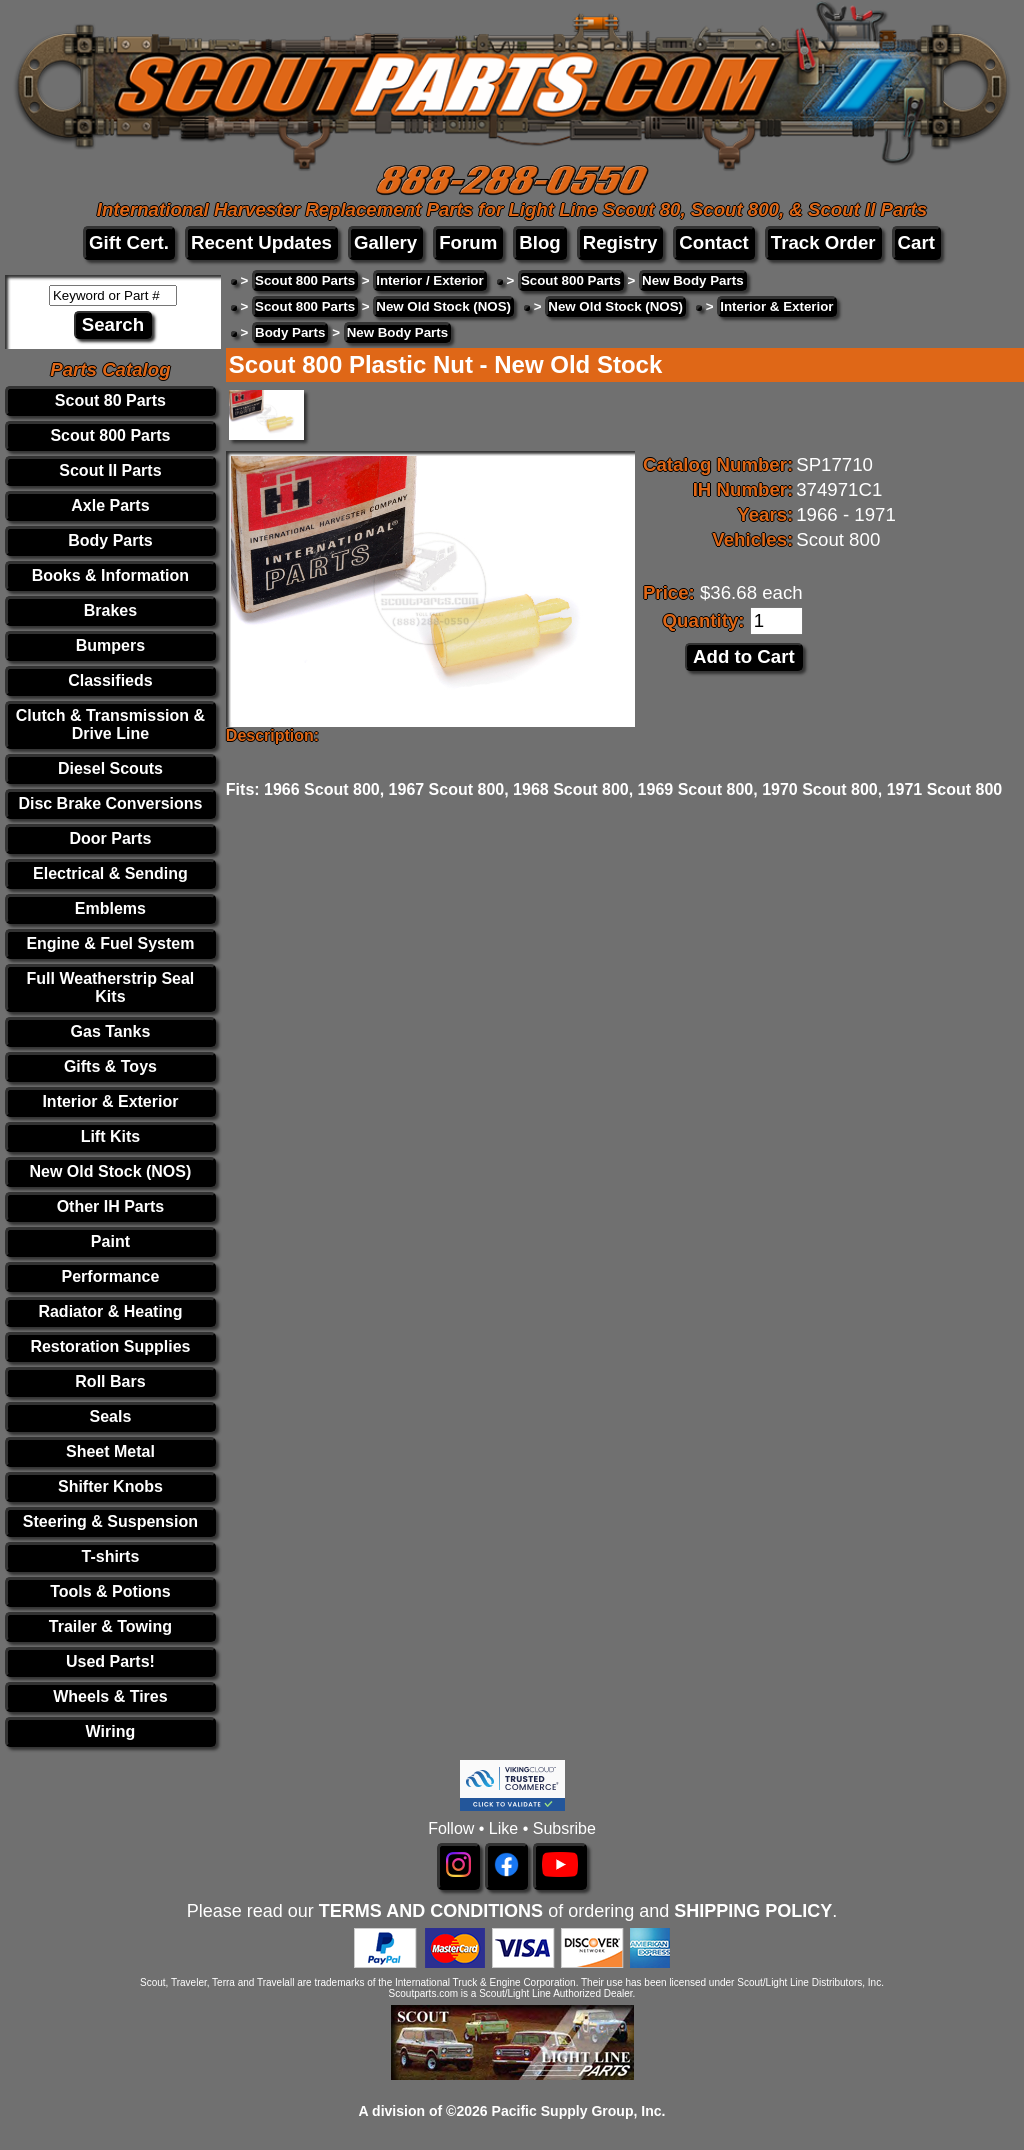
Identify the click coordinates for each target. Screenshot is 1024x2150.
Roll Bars (110, 1381)
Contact (713, 242)
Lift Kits (111, 1136)
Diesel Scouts (110, 768)
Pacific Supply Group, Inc (577, 2111)
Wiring (111, 1731)
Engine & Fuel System (110, 943)
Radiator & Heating (110, 1311)
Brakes (110, 610)
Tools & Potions (110, 1591)
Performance (111, 1276)
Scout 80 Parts (110, 400)
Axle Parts (110, 505)
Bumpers (110, 645)
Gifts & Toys (110, 1066)
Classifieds (110, 680)
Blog (539, 242)
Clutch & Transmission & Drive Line (110, 724)
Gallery (385, 242)
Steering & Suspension (110, 1521)
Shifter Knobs (110, 1486)
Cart (916, 242)
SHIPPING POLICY (753, 1911)
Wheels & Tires (110, 1696)
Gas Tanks (111, 1031)
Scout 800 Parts (110, 435)
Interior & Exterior (110, 1101)
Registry (620, 242)
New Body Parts (692, 280)
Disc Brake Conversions (110, 803)
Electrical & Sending (110, 873)
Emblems (110, 908)
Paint (110, 1241)
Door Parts (111, 838)
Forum (468, 242)
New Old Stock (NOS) (111, 1171)
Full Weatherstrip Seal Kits (111, 987)
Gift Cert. (129, 242)
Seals (111, 1416)
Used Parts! (110, 1661)
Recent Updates (261, 242)
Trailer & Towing (110, 1626)
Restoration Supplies (110, 1346)
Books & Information (110, 575)
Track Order (823, 242)
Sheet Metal (110, 1451)
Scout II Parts (110, 470)
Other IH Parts (111, 1206)
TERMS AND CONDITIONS (431, 1911)
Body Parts (110, 540)
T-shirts (111, 1556)
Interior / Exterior (429, 280)
